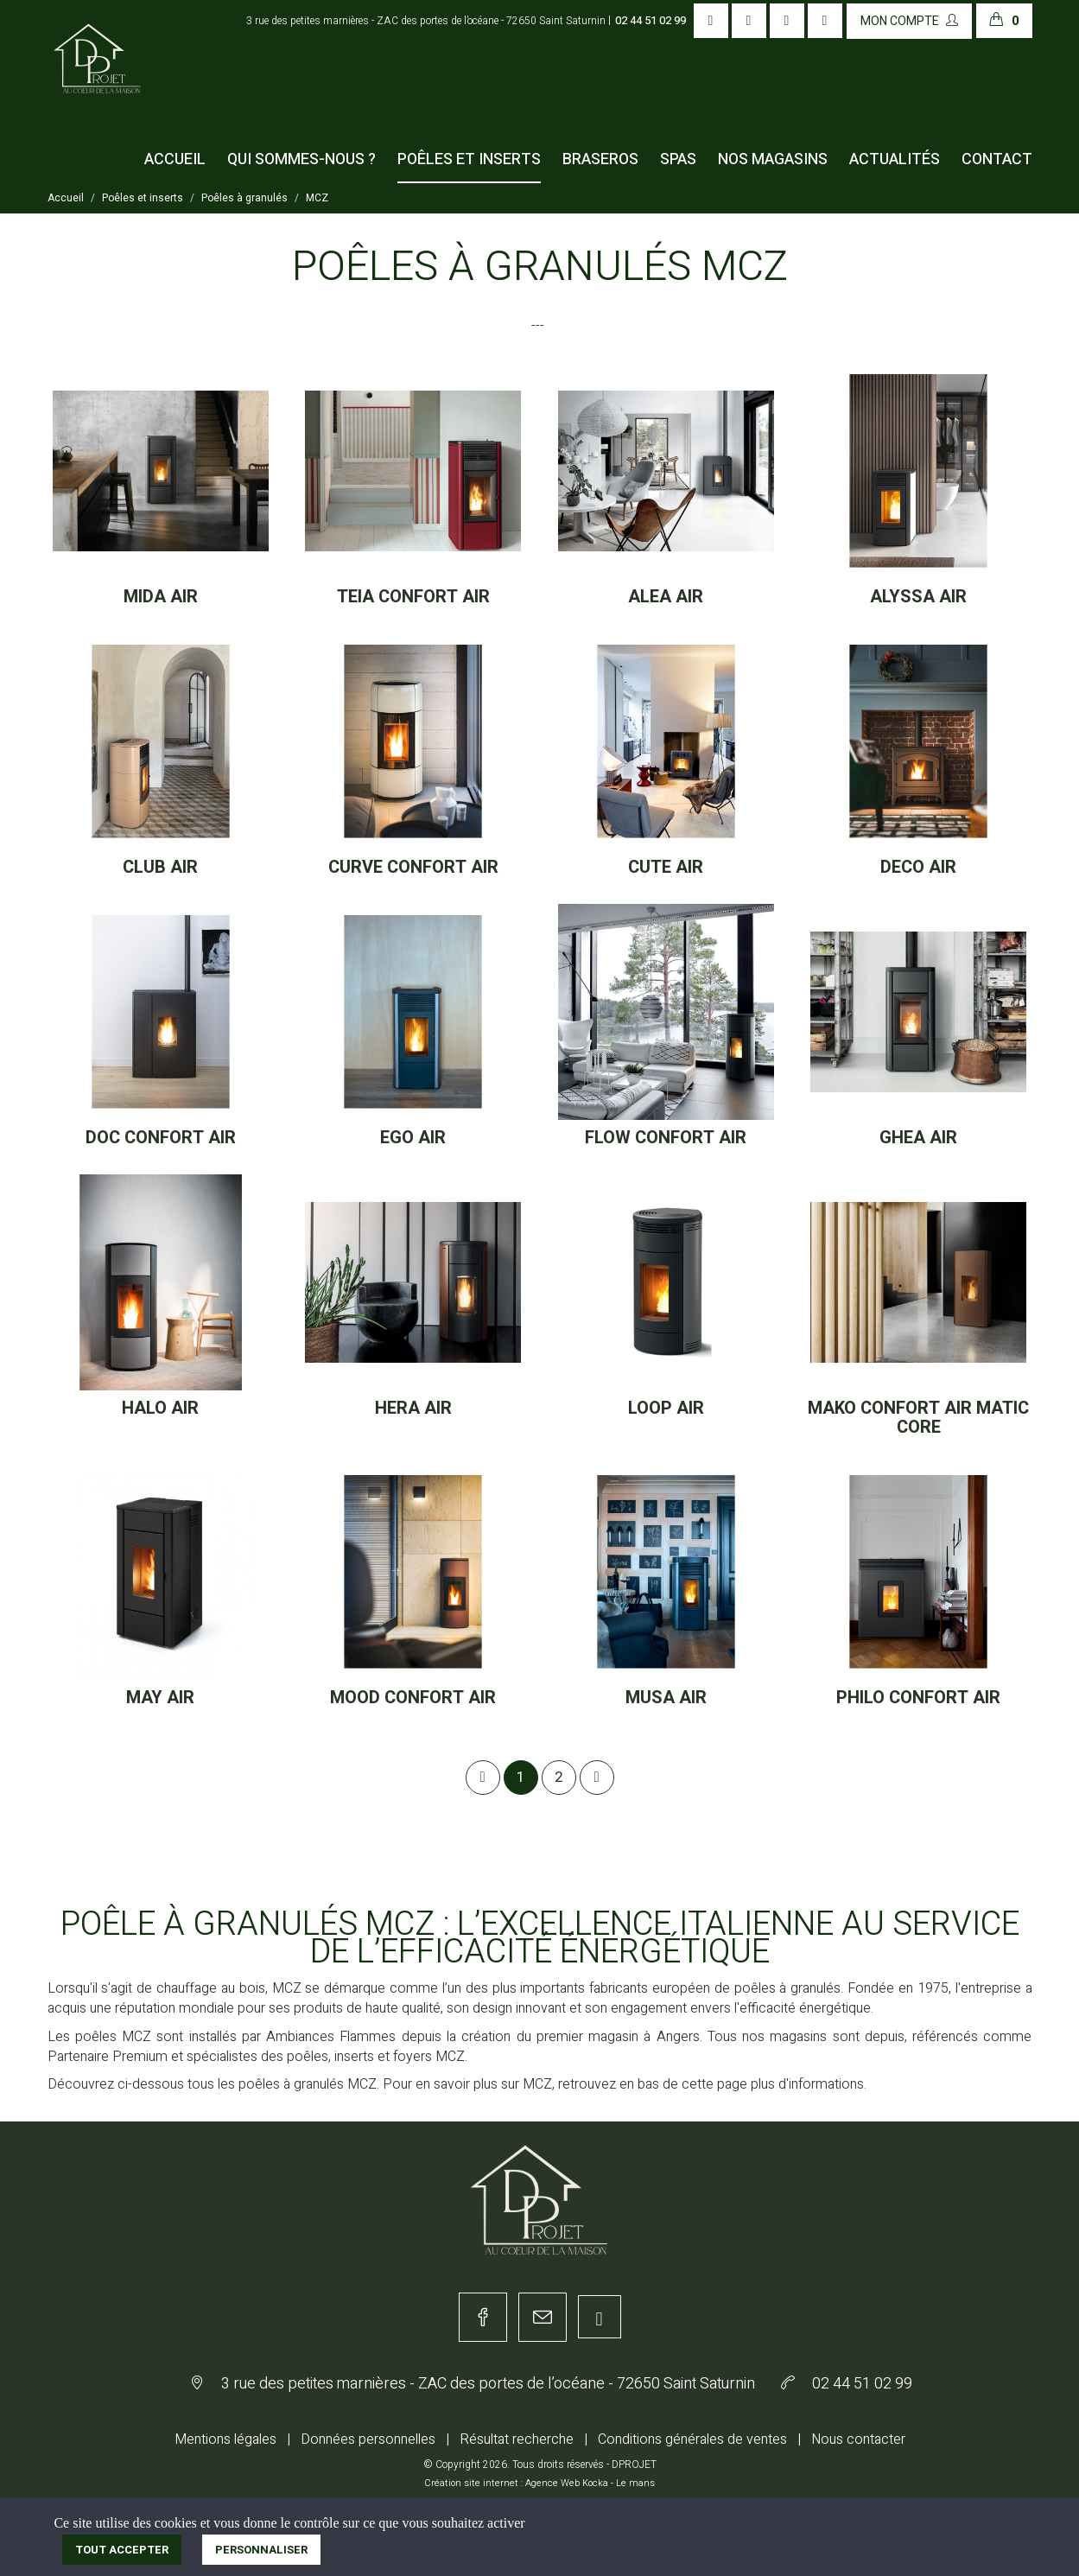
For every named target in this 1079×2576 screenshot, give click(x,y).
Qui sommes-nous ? (301, 159)
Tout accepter (121, 2549)
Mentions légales (225, 2439)
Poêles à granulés (244, 198)
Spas (678, 159)
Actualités (894, 159)
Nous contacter (858, 2439)
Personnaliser (261, 2549)
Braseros (600, 159)
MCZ (317, 198)
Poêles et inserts (469, 159)
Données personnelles (368, 2439)
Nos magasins (773, 159)
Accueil (175, 159)
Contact (997, 159)
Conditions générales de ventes (692, 2439)
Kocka (595, 2483)
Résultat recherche (517, 2439)
